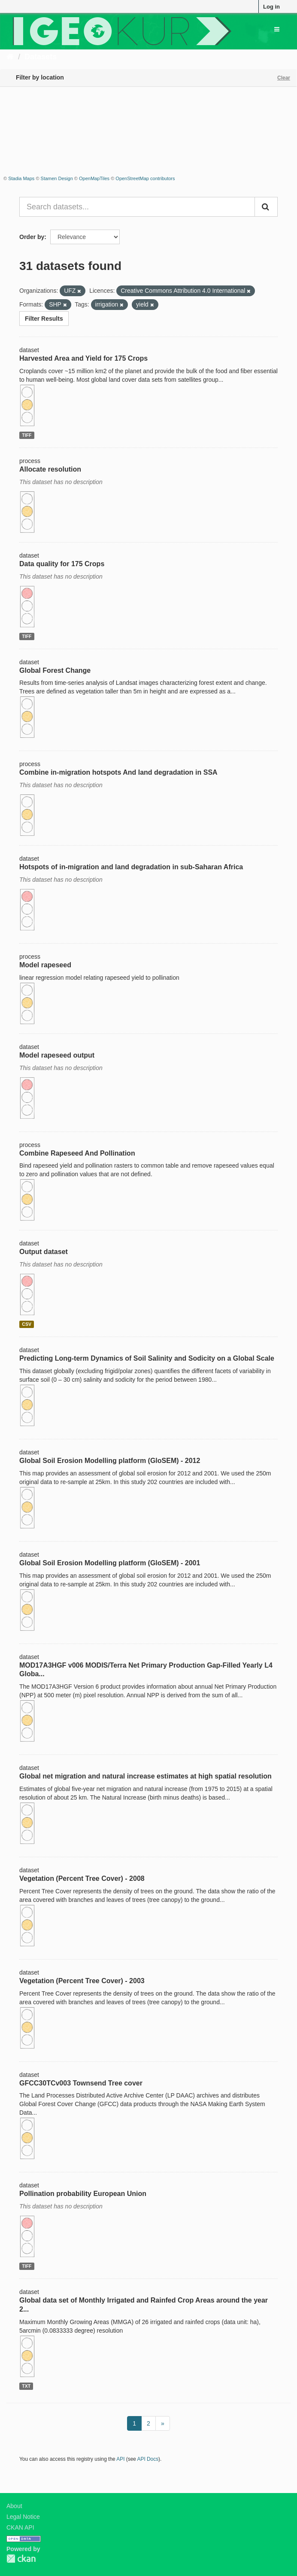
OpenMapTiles (94, 178)
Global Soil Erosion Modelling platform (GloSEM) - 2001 (109, 1563)
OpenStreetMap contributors (145, 178)
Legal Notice (23, 2516)
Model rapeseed (45, 965)
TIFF (26, 435)
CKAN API (20, 2527)
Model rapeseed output (56, 1055)
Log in (271, 6)
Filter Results (44, 318)
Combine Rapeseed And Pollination (77, 1153)
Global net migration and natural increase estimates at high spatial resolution (145, 1776)
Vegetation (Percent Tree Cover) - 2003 (82, 1980)
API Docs (148, 2459)
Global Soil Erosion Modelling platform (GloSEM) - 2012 (109, 1460)
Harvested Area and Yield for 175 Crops (83, 358)
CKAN (21, 2558)
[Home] (10, 56)
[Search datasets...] (137, 207)
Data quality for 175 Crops (61, 563)
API (120, 2459)
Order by (31, 236)
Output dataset (43, 1251)
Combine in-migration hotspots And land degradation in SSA (118, 772)
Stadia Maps (21, 178)
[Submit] (266, 207)
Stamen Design (57, 178)
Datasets (40, 56)
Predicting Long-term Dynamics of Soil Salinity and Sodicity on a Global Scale (146, 1358)
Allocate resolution (50, 469)
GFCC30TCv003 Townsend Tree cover (80, 2083)
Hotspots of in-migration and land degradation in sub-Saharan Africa (131, 867)
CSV (26, 1324)
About (14, 2505)
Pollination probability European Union (82, 2193)
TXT (26, 2386)
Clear (283, 78)
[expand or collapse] (277, 29)
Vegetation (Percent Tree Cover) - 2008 (82, 1878)
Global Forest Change (55, 670)
